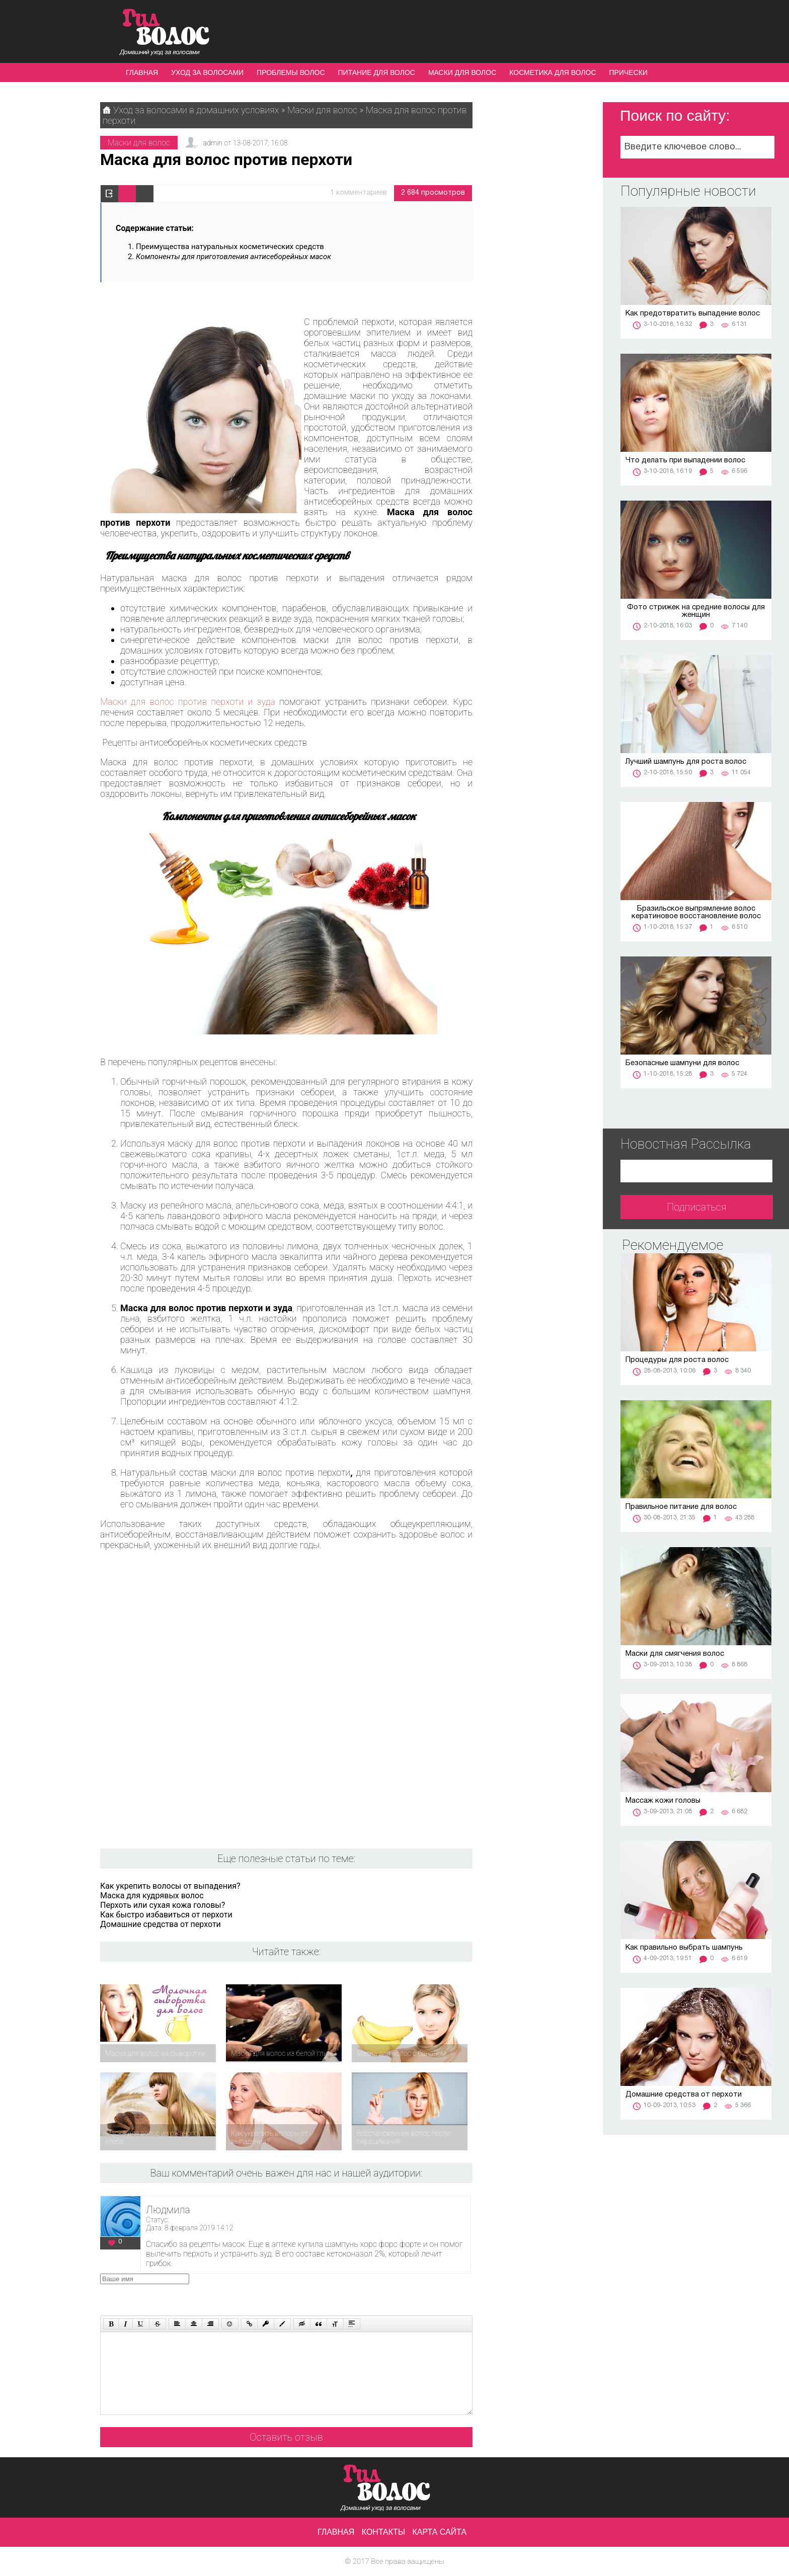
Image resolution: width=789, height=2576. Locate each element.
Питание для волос (376, 72)
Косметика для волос (552, 72)
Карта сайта (440, 2532)
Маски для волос (462, 72)
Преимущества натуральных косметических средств (230, 246)
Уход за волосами (207, 72)
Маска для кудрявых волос (152, 1895)
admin (212, 143)
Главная (142, 72)
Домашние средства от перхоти (160, 1924)
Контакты (383, 2532)
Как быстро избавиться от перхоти (166, 1914)
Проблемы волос (291, 72)
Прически (628, 72)
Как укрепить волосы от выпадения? (170, 1886)
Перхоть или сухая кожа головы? (162, 1905)
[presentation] (290, 2293)
